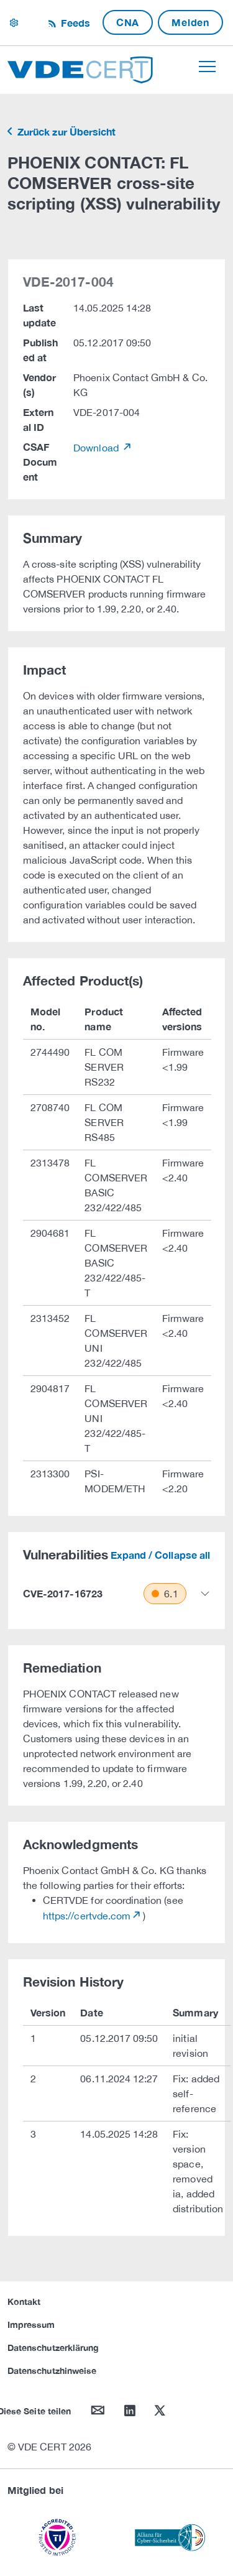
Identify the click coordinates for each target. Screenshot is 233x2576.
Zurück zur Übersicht (65, 131)
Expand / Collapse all (160, 1555)
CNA (127, 22)
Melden (190, 22)
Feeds (73, 23)
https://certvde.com (86, 1915)
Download (97, 447)
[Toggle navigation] (207, 66)
